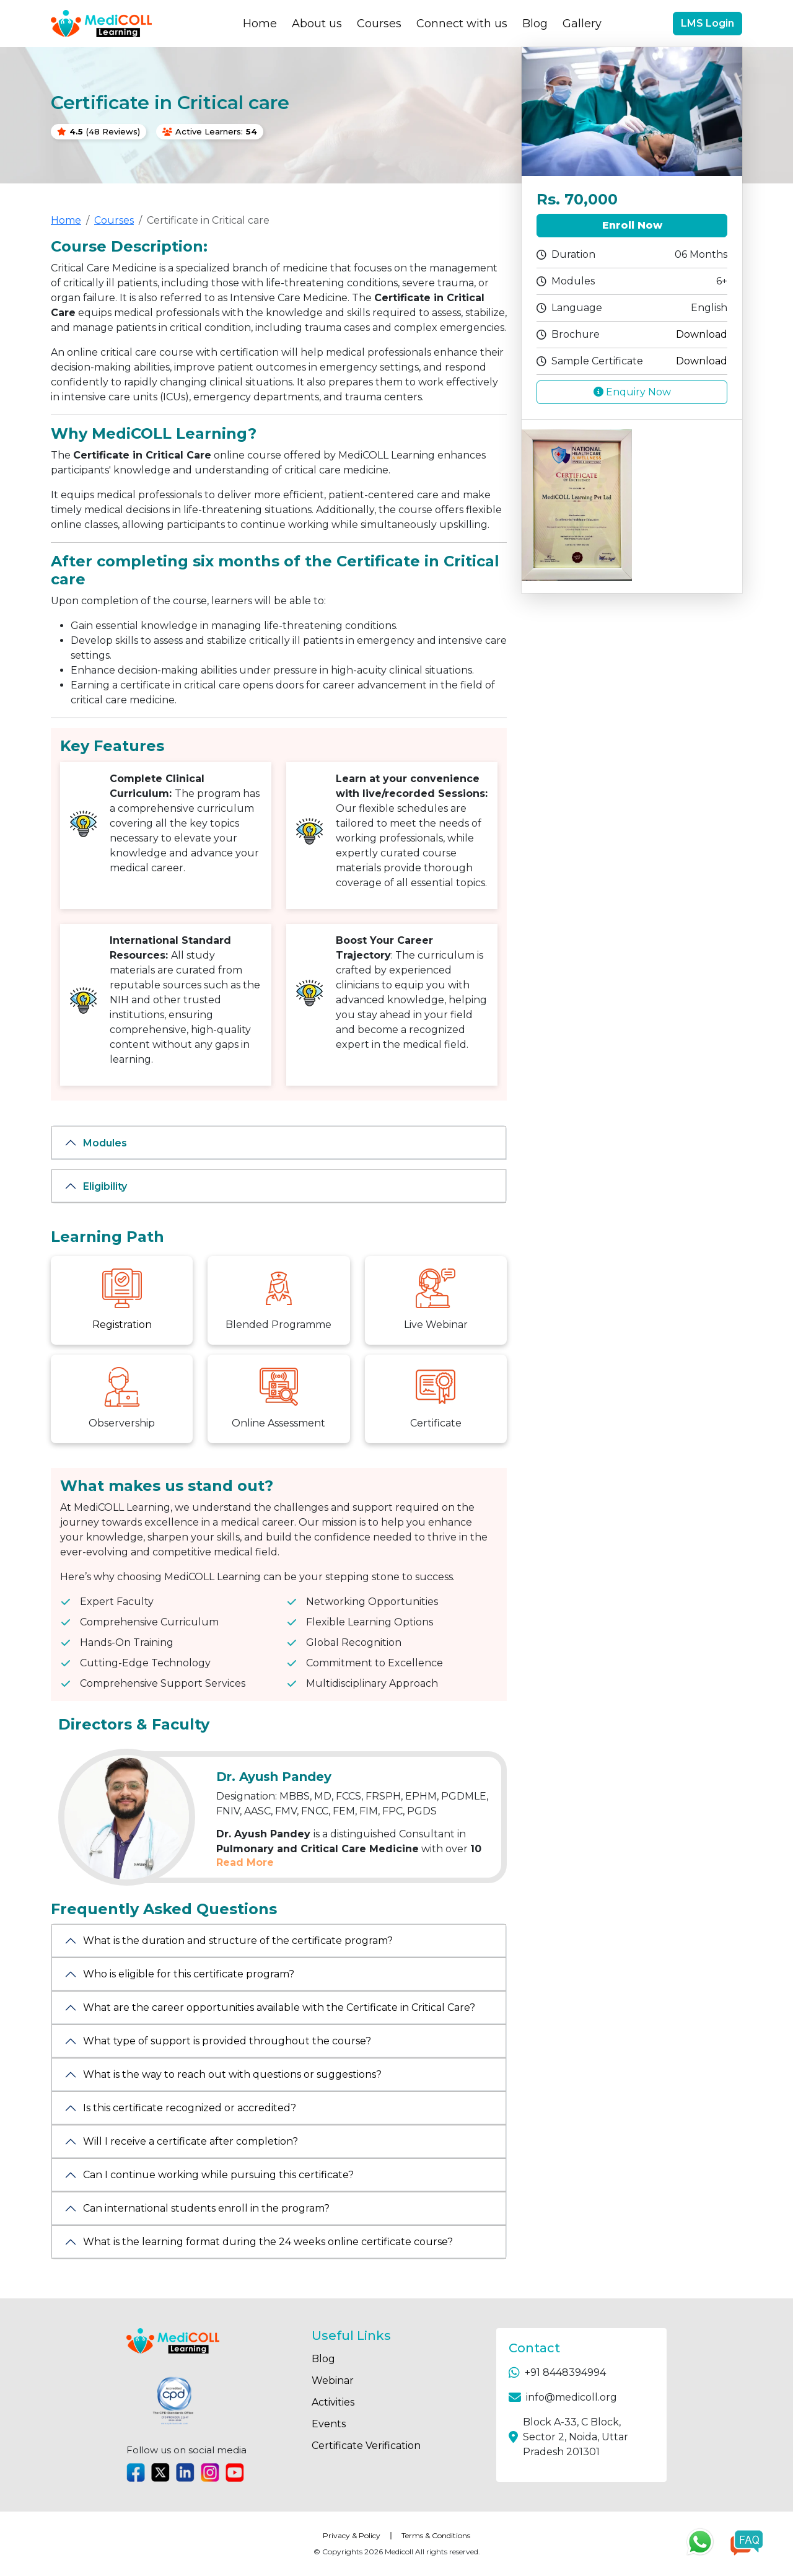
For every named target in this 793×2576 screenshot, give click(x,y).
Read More (245, 1862)
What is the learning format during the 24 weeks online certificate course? (268, 2242)
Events (329, 2424)
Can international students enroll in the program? (206, 2208)
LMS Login (707, 23)
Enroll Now (632, 225)
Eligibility (105, 1186)
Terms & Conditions (435, 2535)
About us (317, 23)
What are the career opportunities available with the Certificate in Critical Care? (279, 2007)
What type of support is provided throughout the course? (227, 2041)
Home (260, 23)
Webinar (333, 2380)
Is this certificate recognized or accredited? (189, 2108)
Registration (122, 1324)
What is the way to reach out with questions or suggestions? (232, 2074)
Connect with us (461, 23)
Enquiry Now (632, 392)
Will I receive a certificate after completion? (190, 2141)
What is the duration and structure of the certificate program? (238, 1940)
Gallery (582, 23)
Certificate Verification (366, 2445)
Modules (105, 1143)
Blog (535, 23)
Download (701, 334)
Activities (333, 2402)
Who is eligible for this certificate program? (188, 1974)
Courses (379, 23)
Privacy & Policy (351, 2535)
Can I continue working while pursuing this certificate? (218, 2175)
